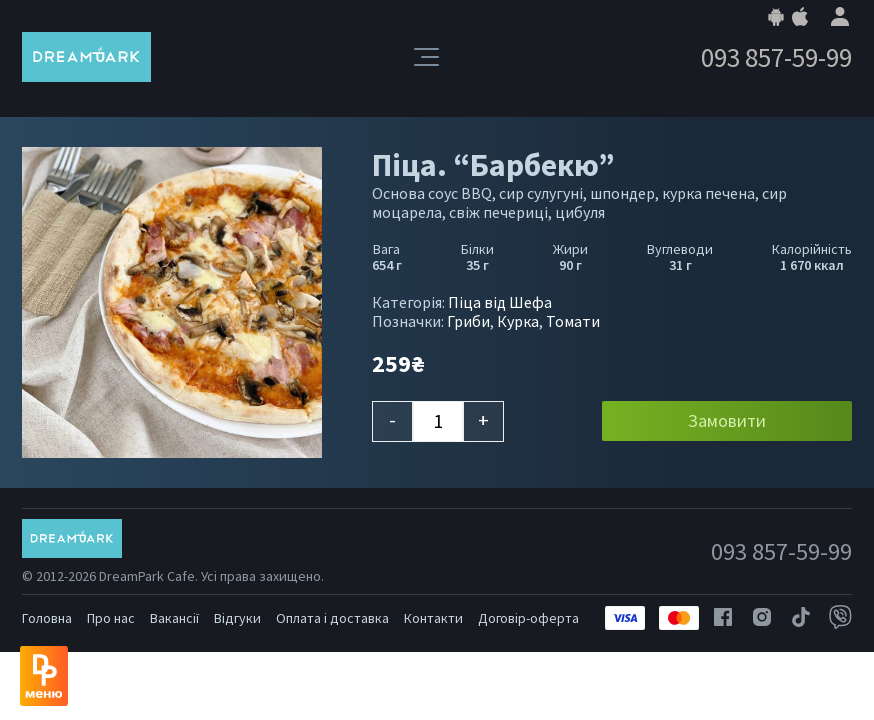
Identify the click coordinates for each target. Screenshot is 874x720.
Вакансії (174, 618)
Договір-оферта (528, 618)
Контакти (433, 618)
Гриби (468, 321)
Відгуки (237, 618)
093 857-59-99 (776, 57)
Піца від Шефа (500, 302)
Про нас (111, 618)
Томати (573, 321)
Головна (47, 618)
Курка (518, 321)
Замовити (727, 420)
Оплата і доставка (332, 618)
